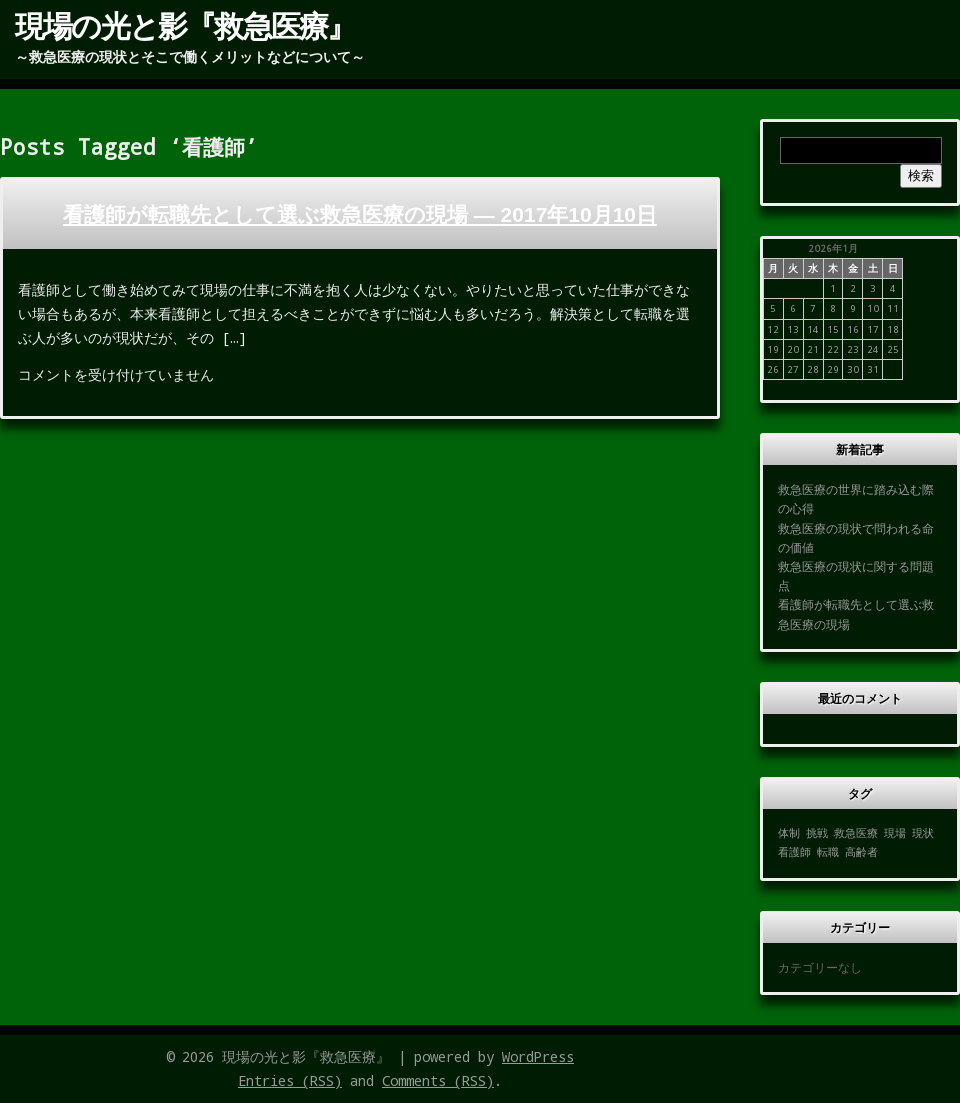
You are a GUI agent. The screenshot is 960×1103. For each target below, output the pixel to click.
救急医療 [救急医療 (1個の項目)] (856, 833)
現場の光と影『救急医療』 (185, 25)
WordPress (538, 1056)
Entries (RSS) (290, 1080)
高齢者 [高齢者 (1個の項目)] (861, 852)
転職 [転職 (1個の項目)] (828, 852)
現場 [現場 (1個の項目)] (895, 833)
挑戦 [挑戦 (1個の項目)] (817, 833)
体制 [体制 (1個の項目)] (789, 833)
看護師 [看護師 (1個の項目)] (794, 852)
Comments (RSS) (438, 1080)
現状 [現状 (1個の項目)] (923, 833)
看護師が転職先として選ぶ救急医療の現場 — (360, 214)
